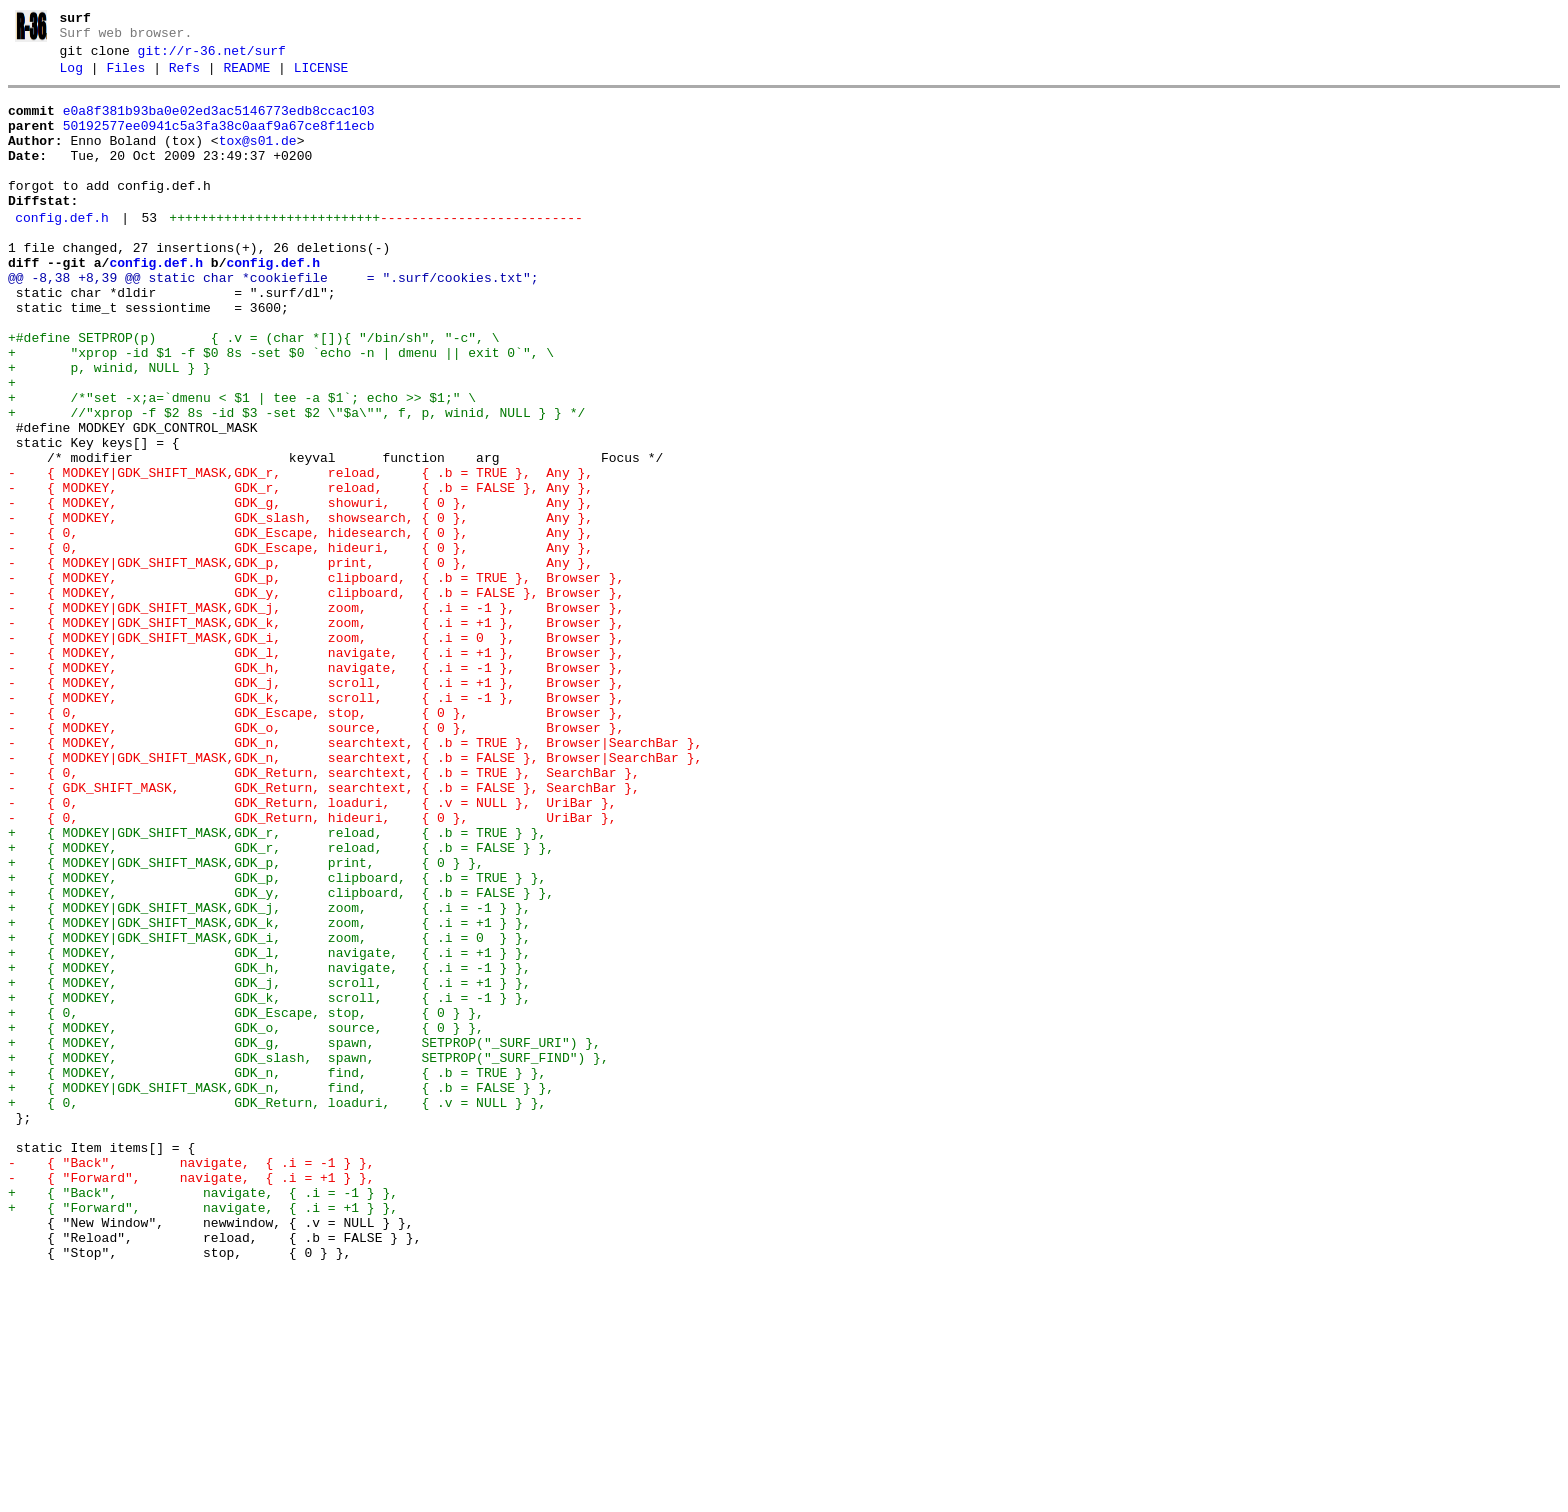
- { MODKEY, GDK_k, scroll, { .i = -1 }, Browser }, (316, 824)
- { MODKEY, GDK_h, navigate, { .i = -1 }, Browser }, (316, 788)
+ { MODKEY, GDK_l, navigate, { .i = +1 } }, (269, 1130)
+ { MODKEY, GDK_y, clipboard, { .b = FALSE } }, (281, 1058)
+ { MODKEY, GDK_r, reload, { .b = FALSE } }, (281, 1004)
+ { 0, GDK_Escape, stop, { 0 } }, (246, 1202)
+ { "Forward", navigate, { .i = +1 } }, (203, 1436)
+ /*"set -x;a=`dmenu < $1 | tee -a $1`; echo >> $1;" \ (242, 464)
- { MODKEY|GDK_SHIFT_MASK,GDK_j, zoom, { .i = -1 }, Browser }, (316, 716)
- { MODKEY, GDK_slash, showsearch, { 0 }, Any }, (300, 608)
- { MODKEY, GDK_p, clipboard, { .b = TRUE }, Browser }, (316, 680)
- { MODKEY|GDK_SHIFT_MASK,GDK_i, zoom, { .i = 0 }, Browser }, (316, 752)
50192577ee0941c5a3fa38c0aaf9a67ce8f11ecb (219, 141)
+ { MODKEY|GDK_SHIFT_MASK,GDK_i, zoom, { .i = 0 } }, (269, 1112)
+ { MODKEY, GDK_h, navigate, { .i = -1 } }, (269, 1148)
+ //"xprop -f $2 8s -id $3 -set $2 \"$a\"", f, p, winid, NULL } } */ (296, 482)
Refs (184, 77)
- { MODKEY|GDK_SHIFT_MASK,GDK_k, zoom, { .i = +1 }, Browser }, (316, 734)
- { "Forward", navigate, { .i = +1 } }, (191, 1400)
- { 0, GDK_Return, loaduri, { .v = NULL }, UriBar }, (312, 950)
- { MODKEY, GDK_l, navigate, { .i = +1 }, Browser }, (316, 770)
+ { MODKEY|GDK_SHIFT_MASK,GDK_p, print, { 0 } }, (246, 1022)
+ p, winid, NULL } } (109, 428)
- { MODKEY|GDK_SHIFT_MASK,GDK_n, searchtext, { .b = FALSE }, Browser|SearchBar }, (355, 896)
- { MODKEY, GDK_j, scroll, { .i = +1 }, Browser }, (316, 806)
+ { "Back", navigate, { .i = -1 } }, (203, 1418)
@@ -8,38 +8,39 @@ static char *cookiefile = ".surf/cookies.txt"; (273, 320)
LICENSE (321, 77)
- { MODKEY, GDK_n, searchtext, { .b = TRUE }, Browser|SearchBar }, (355, 878)
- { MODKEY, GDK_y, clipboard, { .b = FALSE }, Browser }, (316, 698)
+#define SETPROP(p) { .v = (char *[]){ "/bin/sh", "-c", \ (253, 392)
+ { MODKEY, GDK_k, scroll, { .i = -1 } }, (269, 1184)
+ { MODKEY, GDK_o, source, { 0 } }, (246, 1220)
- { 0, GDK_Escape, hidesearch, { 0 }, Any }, (300, 626)
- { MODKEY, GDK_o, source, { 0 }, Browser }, (316, 860)
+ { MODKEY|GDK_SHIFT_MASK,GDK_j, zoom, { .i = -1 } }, (269, 1076)
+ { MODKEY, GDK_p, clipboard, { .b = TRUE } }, (277, 1040)
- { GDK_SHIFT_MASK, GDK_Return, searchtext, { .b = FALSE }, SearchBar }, (324, 932)
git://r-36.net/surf (212, 57)
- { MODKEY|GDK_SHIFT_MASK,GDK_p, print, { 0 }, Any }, (300, 662)
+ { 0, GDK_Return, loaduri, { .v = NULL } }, (277, 1310)
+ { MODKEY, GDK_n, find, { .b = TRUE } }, (277, 1274)
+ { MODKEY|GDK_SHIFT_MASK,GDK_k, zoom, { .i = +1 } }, (269, 1094)
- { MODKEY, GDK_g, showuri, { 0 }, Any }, (300, 590)
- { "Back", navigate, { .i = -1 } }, (191, 1382)
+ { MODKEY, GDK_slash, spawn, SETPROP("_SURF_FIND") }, (308, 1256)
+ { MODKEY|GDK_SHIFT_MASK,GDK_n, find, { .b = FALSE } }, (281, 1292)
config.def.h (62, 251)
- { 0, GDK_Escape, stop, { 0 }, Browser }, (316, 842)
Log (71, 77)
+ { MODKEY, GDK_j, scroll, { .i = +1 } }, (269, 1166)
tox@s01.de (258, 159)
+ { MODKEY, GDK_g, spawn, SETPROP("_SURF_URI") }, (304, 1238)
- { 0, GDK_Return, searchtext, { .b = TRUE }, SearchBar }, (324, 914)
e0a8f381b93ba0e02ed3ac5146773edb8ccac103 (219, 123)
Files (125, 77)
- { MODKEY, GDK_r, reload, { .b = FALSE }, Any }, (300, 572)
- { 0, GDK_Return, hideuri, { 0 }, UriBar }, (312, 968)
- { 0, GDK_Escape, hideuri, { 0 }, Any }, (300, 644)
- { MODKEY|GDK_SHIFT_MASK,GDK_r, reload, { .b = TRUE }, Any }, (300, 554)
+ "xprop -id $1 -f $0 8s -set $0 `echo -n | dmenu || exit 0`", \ (281, 410)
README (246, 77)
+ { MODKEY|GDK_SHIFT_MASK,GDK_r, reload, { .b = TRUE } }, (277, 986)
